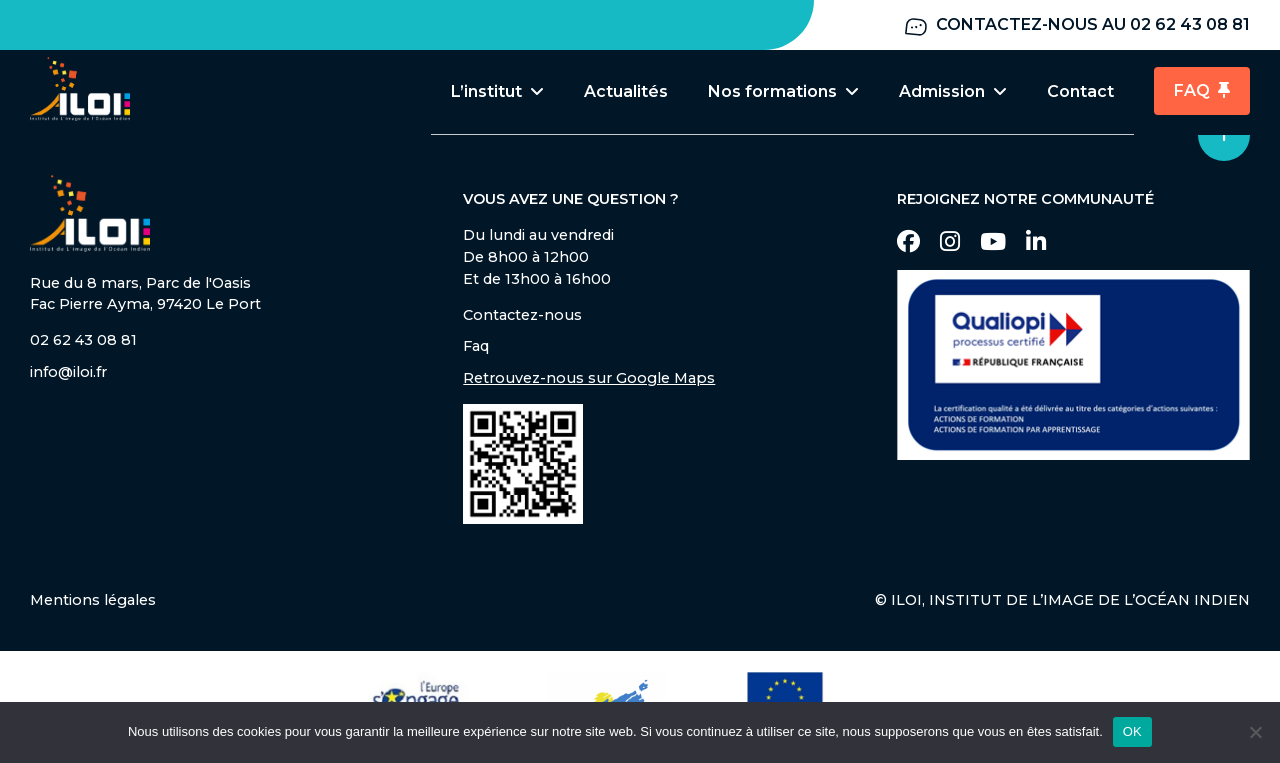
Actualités (626, 91)
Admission (953, 91)
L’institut (497, 91)
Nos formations (783, 91)
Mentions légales (93, 602)
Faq (476, 348)
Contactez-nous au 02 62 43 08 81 (1076, 25)
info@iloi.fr (68, 374)
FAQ (1202, 91)
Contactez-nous (522, 317)
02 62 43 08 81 (83, 342)
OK (1132, 731)
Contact (1080, 91)
